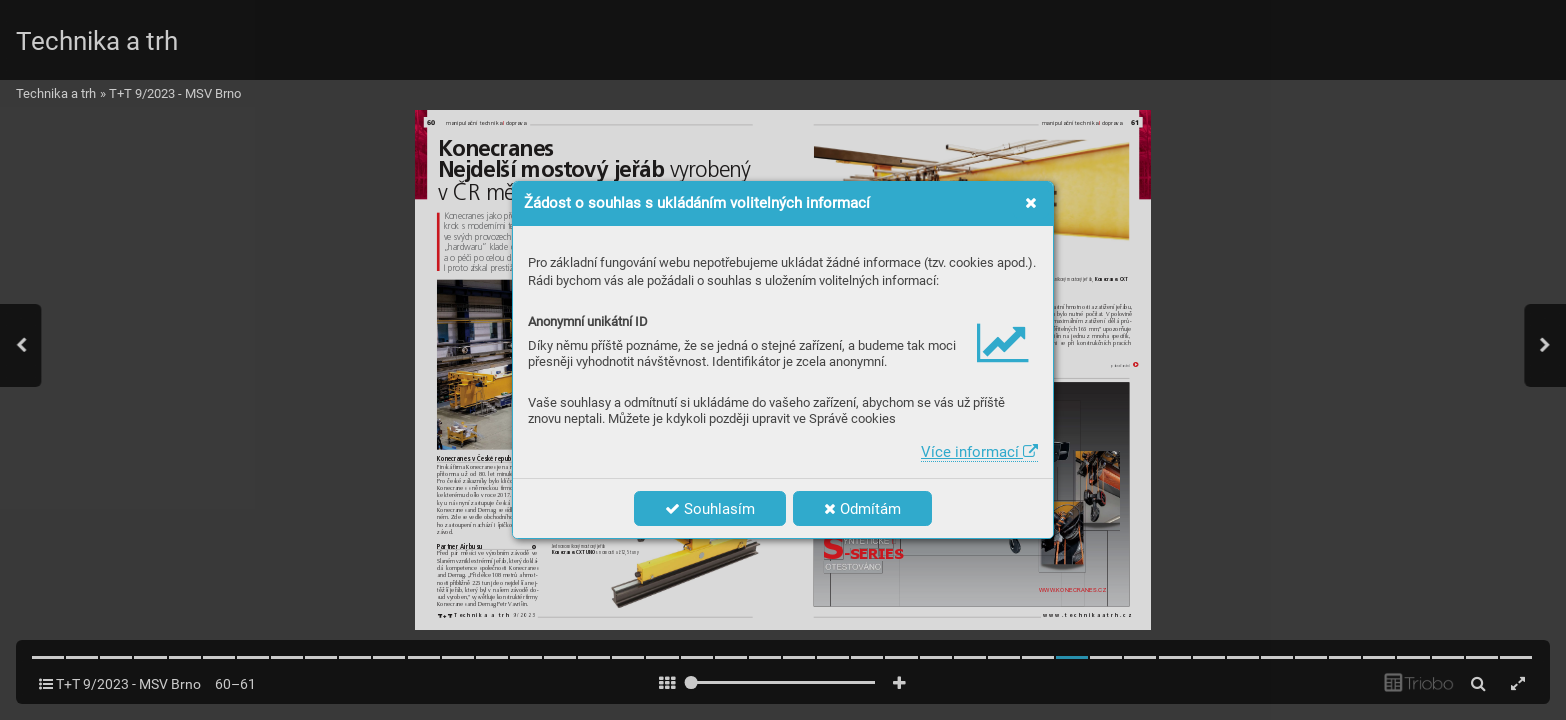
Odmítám (862, 509)
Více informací (979, 452)
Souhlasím (710, 509)
